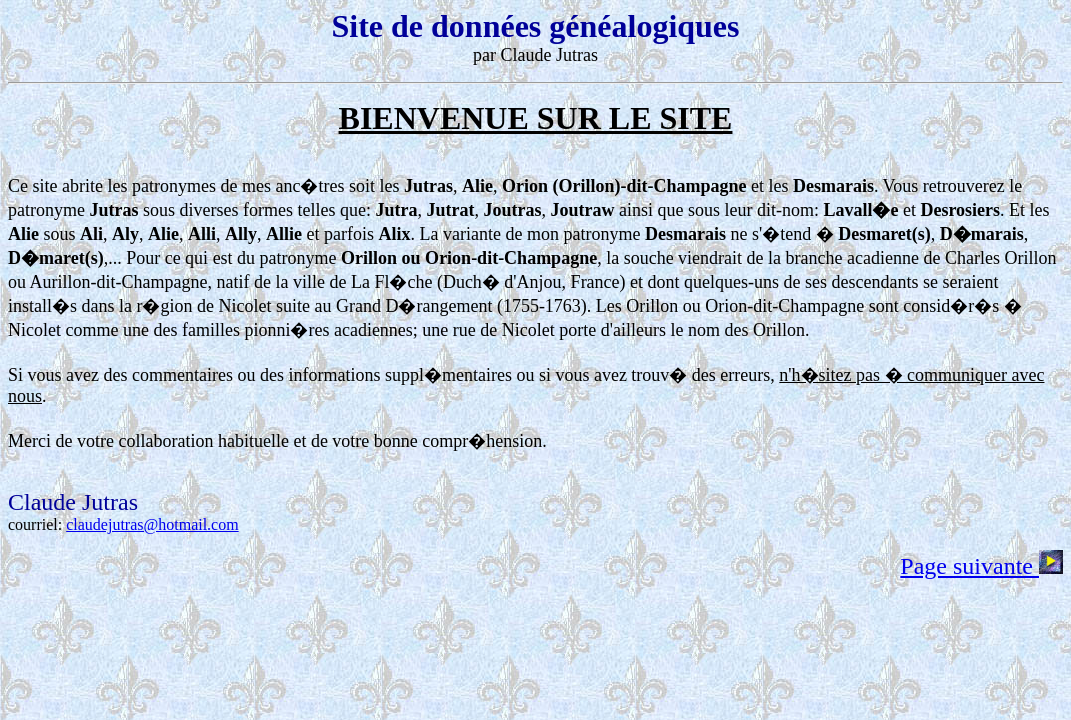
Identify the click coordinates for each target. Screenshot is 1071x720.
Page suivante (981, 566)
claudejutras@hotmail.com (152, 524)
